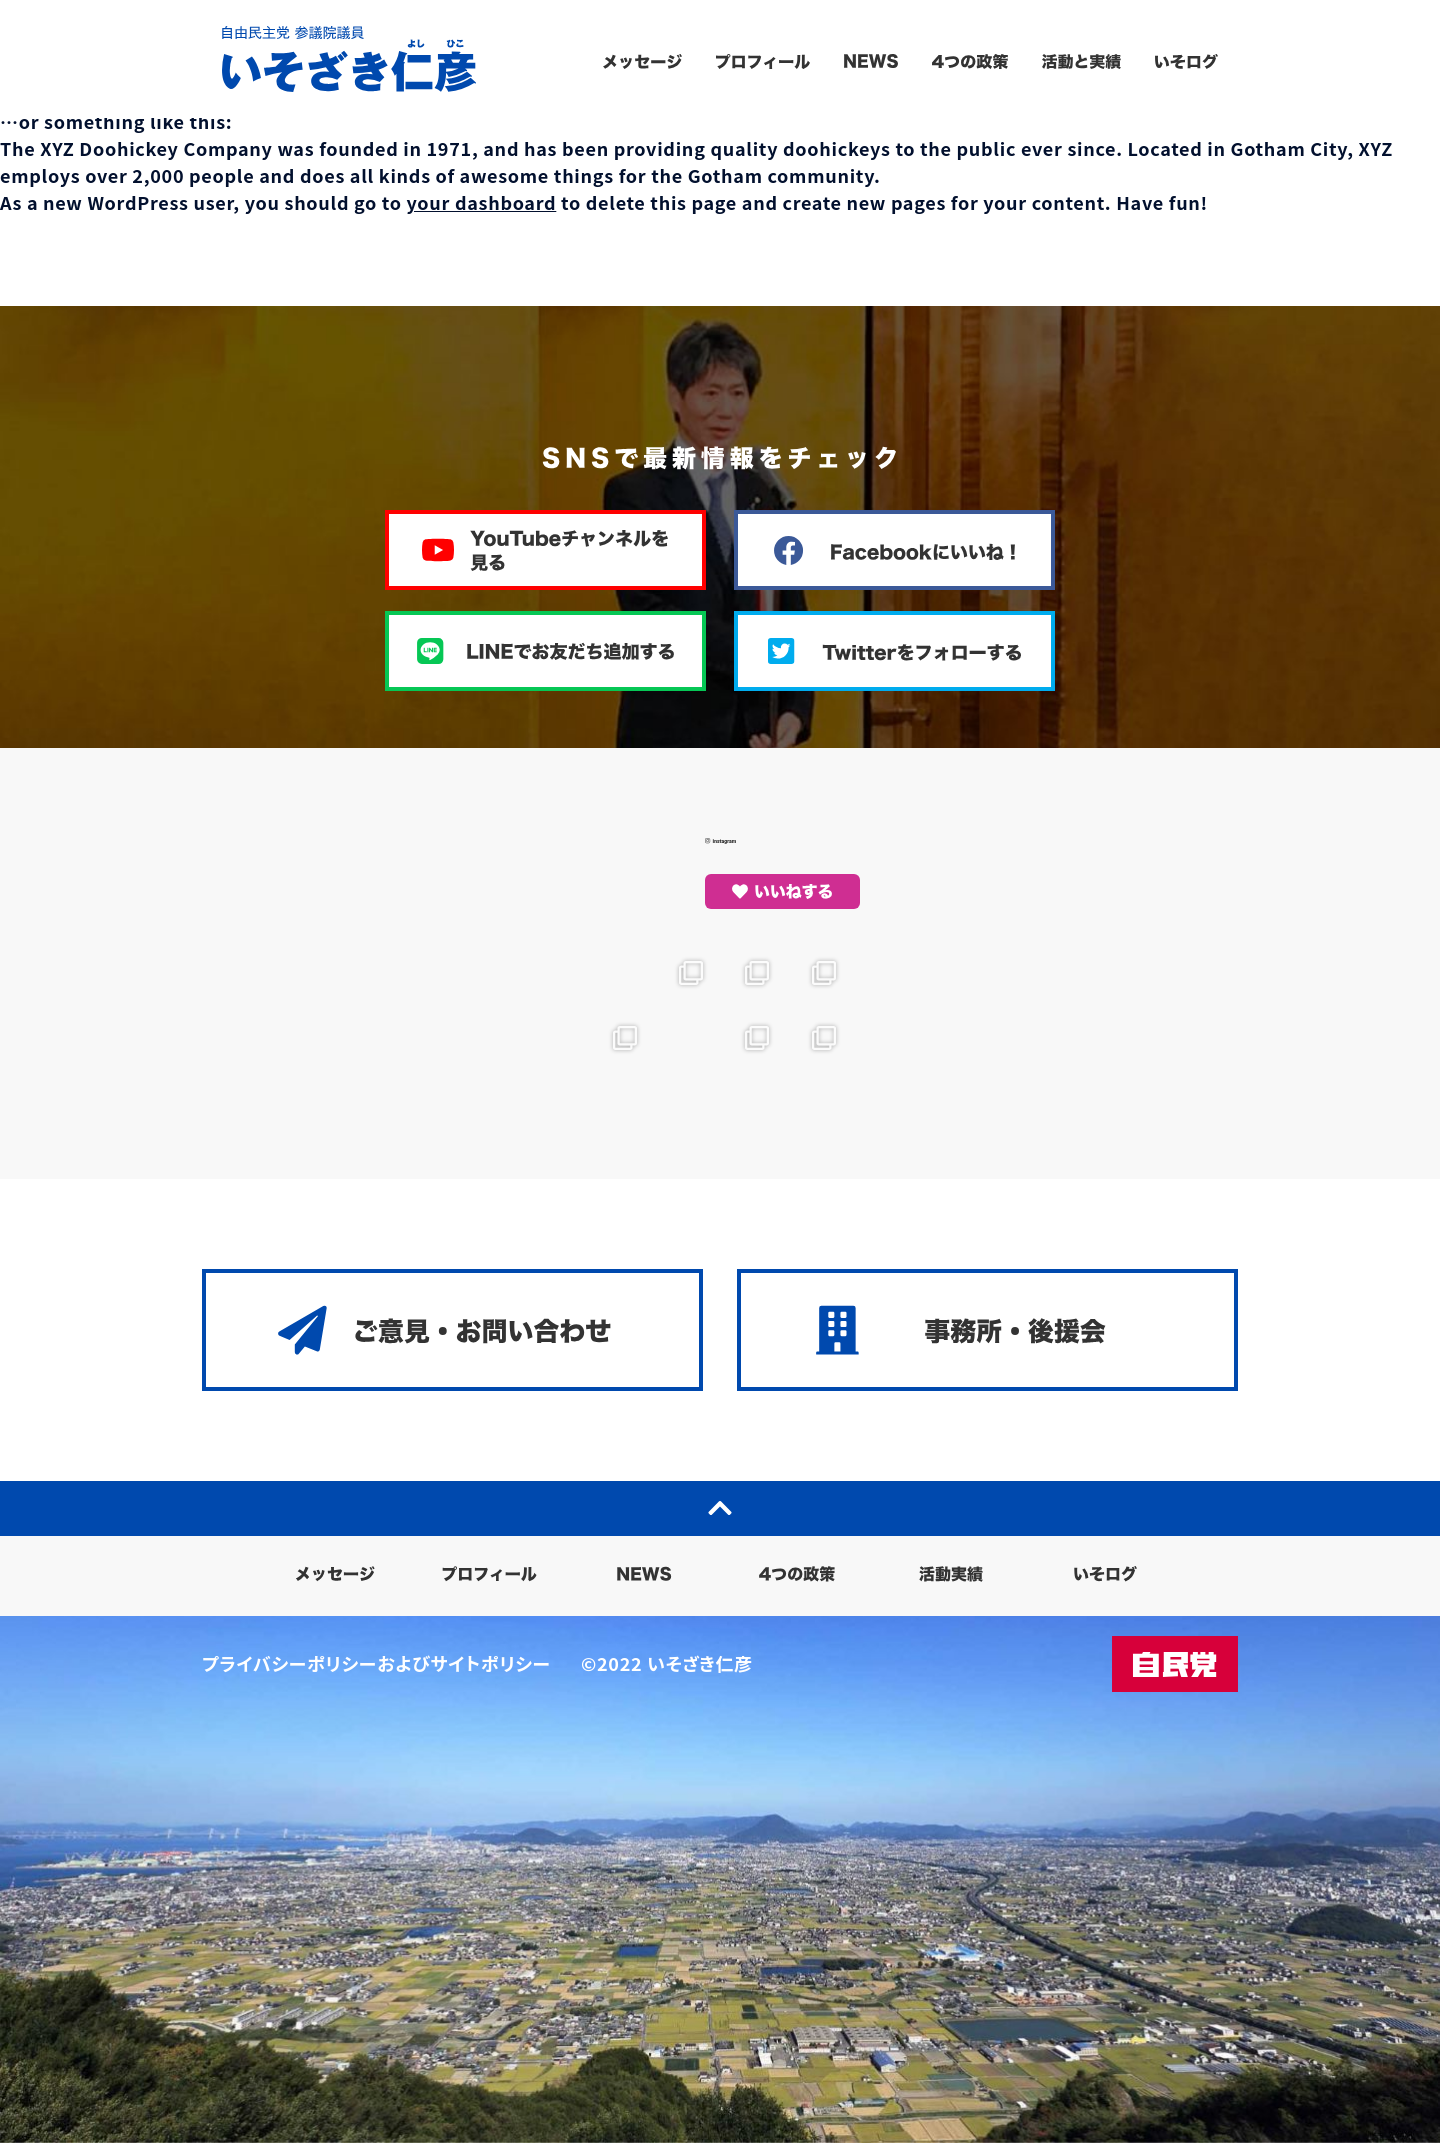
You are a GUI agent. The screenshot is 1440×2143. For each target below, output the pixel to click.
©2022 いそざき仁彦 (667, 1663)
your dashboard (482, 202)
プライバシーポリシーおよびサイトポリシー (376, 1663)
